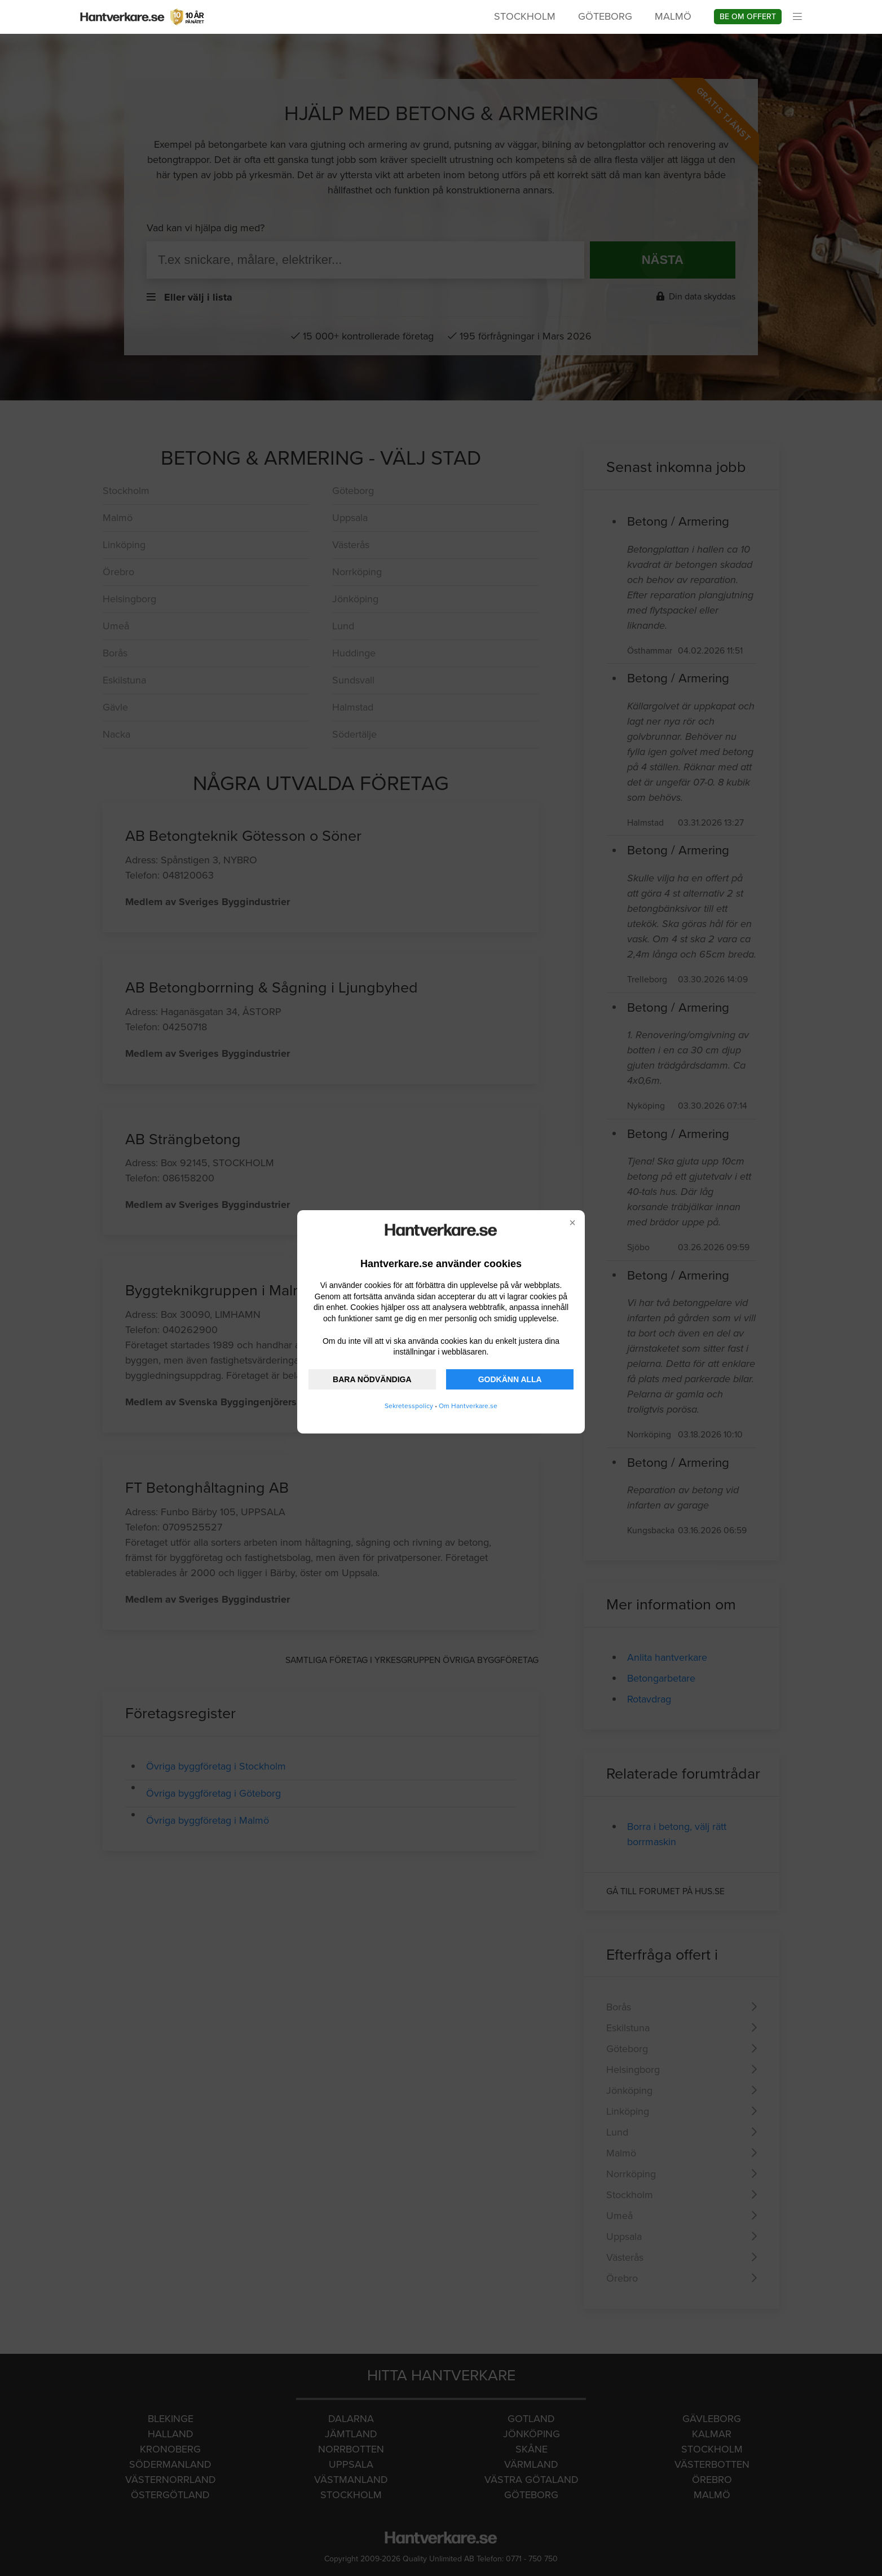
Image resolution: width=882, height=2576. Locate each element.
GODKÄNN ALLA (510, 1379)
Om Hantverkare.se (468, 1406)
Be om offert (748, 16)
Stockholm (524, 16)
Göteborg (605, 16)
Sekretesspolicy (409, 1406)
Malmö (673, 16)
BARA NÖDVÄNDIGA (372, 1379)
